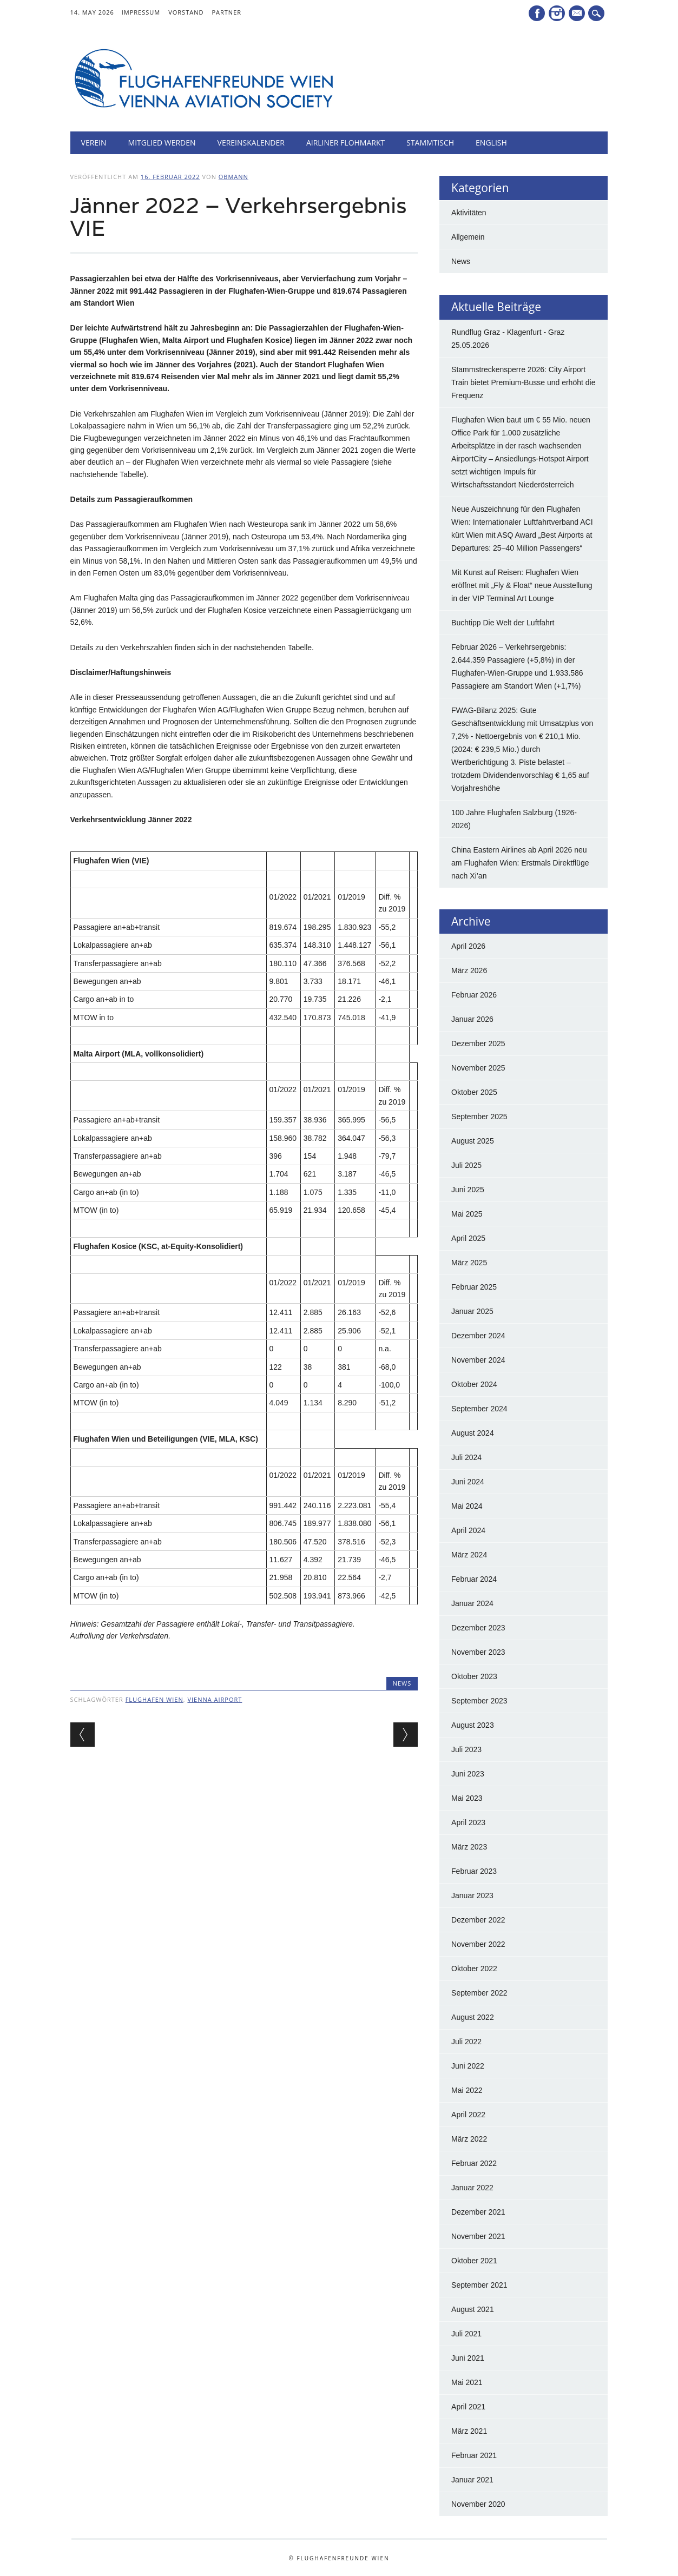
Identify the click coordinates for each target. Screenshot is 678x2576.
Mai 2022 (467, 2090)
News (402, 1683)
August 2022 (472, 2017)
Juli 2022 (466, 2041)
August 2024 (472, 1433)
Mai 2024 (467, 1506)
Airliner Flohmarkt (345, 142)
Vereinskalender (251, 142)
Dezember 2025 (478, 1043)
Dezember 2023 (478, 1627)
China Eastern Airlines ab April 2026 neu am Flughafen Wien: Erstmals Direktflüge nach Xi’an (520, 863)
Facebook (537, 13)
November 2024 (478, 1360)
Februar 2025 (474, 1287)
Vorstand (185, 12)
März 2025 (469, 1262)
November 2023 (478, 1652)
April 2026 (468, 946)
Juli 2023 (466, 1749)
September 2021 (479, 2285)
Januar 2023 (472, 1895)
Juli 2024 (466, 1457)
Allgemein (467, 237)
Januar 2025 (472, 1311)
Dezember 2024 (478, 1335)
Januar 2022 (472, 2187)
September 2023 (479, 1700)
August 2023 (472, 1725)
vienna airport (214, 1699)
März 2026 (469, 970)
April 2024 (468, 1530)
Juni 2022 (467, 2066)
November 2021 (478, 2236)
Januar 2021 (472, 2479)
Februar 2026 (474, 994)
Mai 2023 (467, 1798)
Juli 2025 (466, 1165)
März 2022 (469, 2139)
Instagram (557, 13)
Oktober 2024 (474, 1384)
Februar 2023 (474, 1871)
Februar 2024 (474, 1579)
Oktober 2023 (474, 1676)
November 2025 (478, 1068)
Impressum (141, 12)
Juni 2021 (467, 2358)
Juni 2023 (467, 1773)
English (491, 142)
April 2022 (468, 2114)
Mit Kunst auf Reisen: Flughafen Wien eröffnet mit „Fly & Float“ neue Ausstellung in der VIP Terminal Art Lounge (521, 585)
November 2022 (478, 1944)
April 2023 (468, 1822)
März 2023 (469, 1846)
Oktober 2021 (474, 2260)
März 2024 (469, 1554)
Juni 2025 (467, 1189)
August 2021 (472, 2309)
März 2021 (469, 2431)
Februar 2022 (474, 2163)
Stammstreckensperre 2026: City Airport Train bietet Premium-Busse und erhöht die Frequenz (523, 382)
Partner (226, 12)
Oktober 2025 (474, 1092)
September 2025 (479, 1116)
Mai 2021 (467, 2382)
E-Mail (578, 14)
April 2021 (468, 2406)
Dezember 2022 (478, 1920)
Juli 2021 (466, 2333)
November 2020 (478, 2504)
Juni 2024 (467, 1481)
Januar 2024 (472, 1603)
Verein (94, 142)
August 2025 (472, 1141)
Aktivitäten (468, 212)
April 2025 (468, 1238)
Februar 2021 (474, 2455)
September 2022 (479, 1993)
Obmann (233, 177)
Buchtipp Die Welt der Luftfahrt (502, 622)
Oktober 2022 (474, 1968)
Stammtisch (430, 142)
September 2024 (479, 1408)
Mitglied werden (162, 142)
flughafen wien (154, 1699)
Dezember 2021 (478, 2212)
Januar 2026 (472, 1019)
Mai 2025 (467, 1214)
